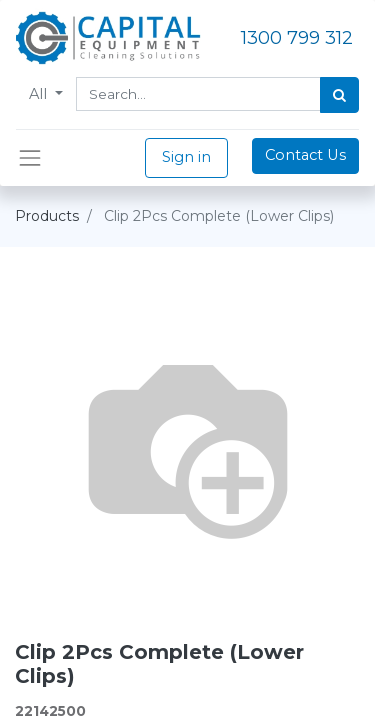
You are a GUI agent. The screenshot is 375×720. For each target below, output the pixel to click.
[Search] (339, 95)
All (40, 94)
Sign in (186, 157)
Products (47, 216)
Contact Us (305, 155)
